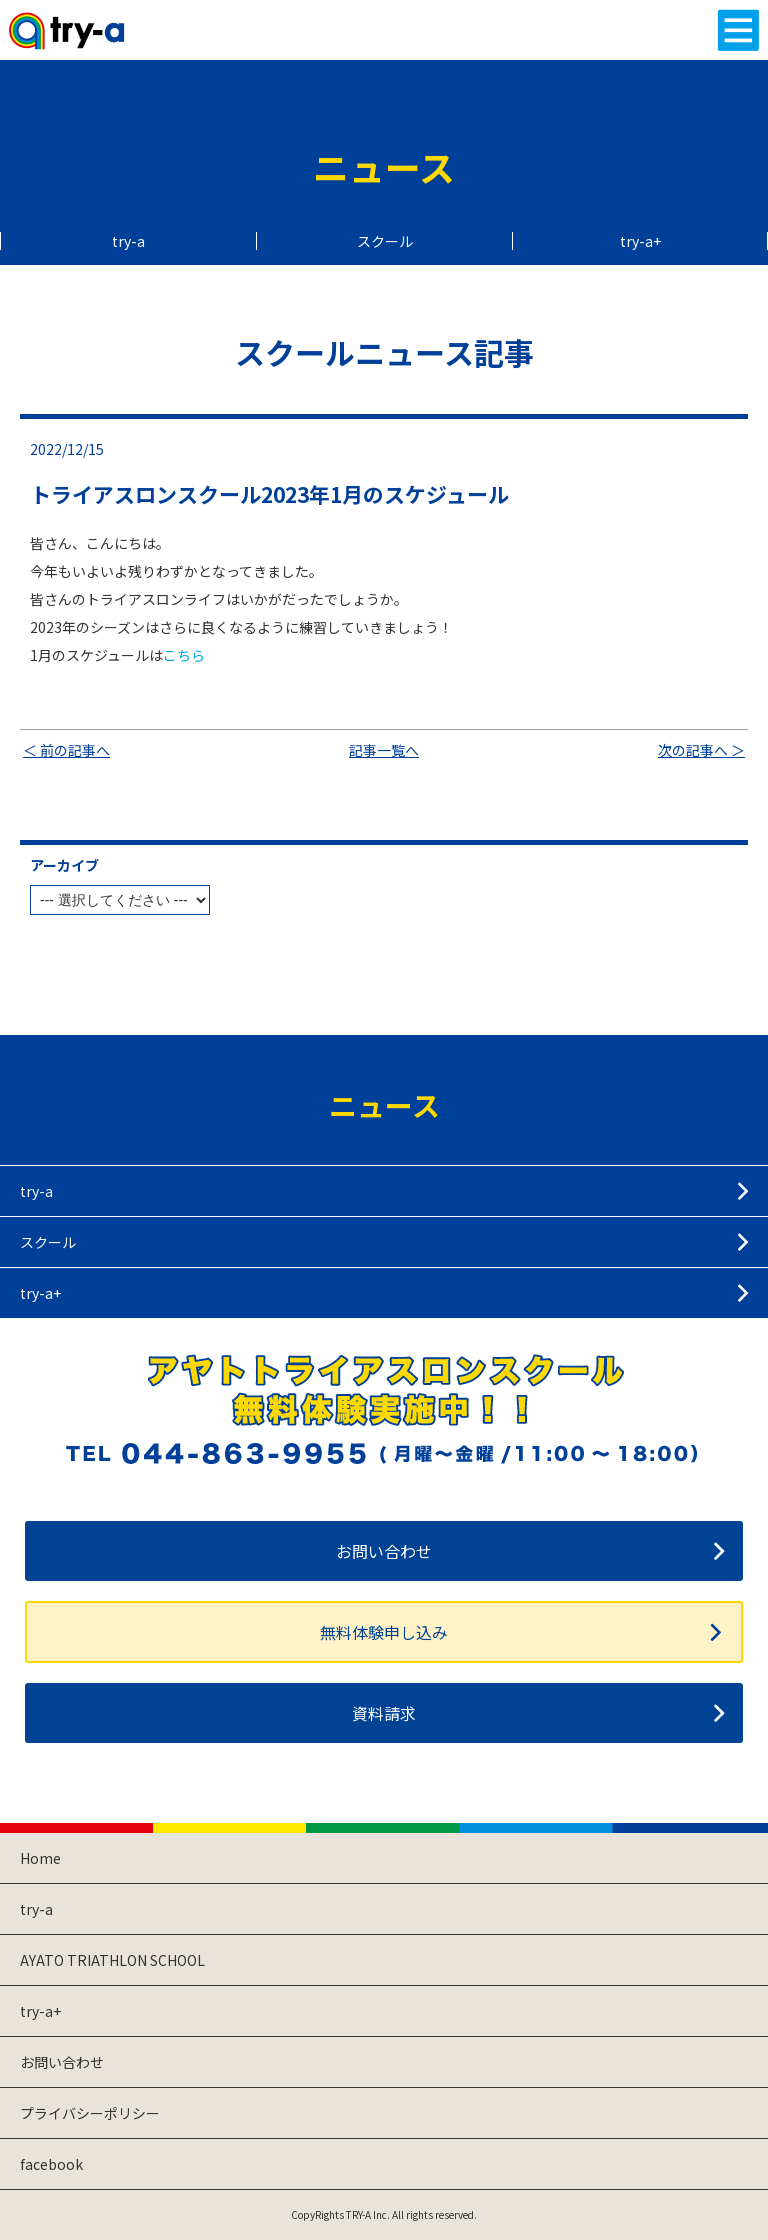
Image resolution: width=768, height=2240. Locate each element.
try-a (128, 241)
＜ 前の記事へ (66, 750)
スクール (385, 241)
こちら (184, 655)
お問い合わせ (384, 1551)
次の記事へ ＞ (701, 750)
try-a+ (640, 241)
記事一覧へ (384, 750)
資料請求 (384, 1713)
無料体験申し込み (384, 1632)
